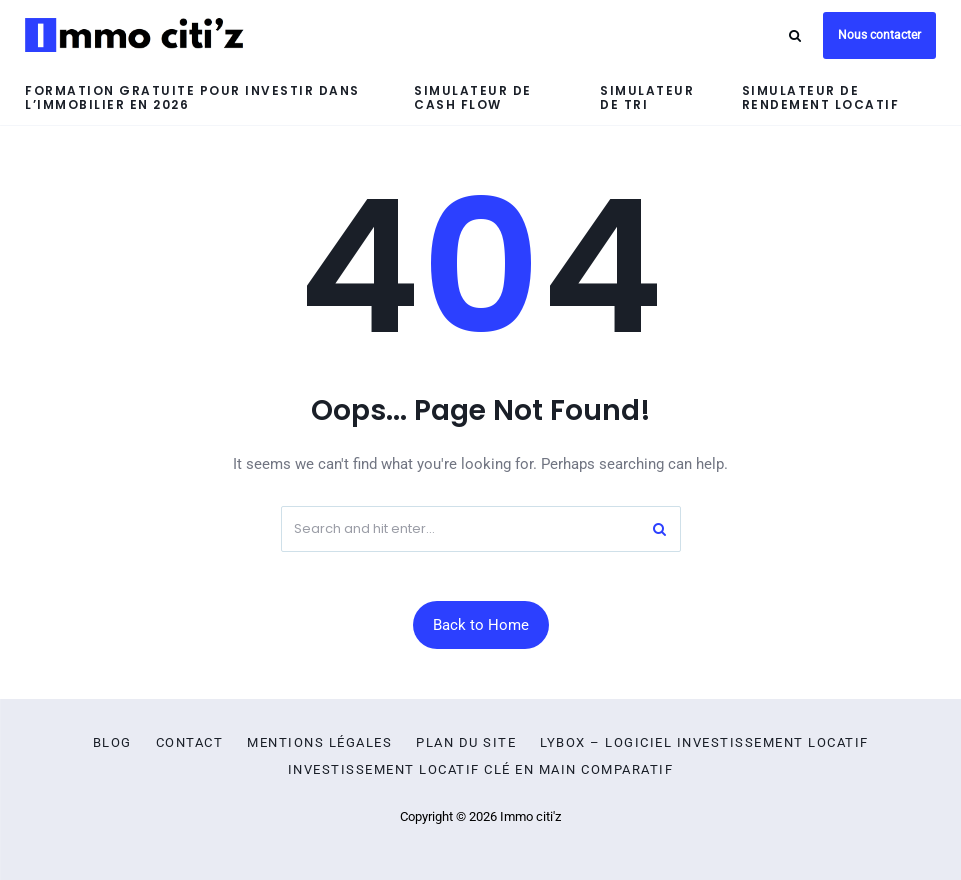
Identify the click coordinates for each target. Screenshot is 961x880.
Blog (112, 743)
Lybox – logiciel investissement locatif (704, 743)
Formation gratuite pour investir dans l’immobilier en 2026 (192, 97)
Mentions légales (319, 743)
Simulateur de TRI (647, 97)
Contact (190, 743)
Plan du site (466, 743)
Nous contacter (879, 35)
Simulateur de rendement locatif (821, 97)
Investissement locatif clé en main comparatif (481, 770)
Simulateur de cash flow (473, 97)
